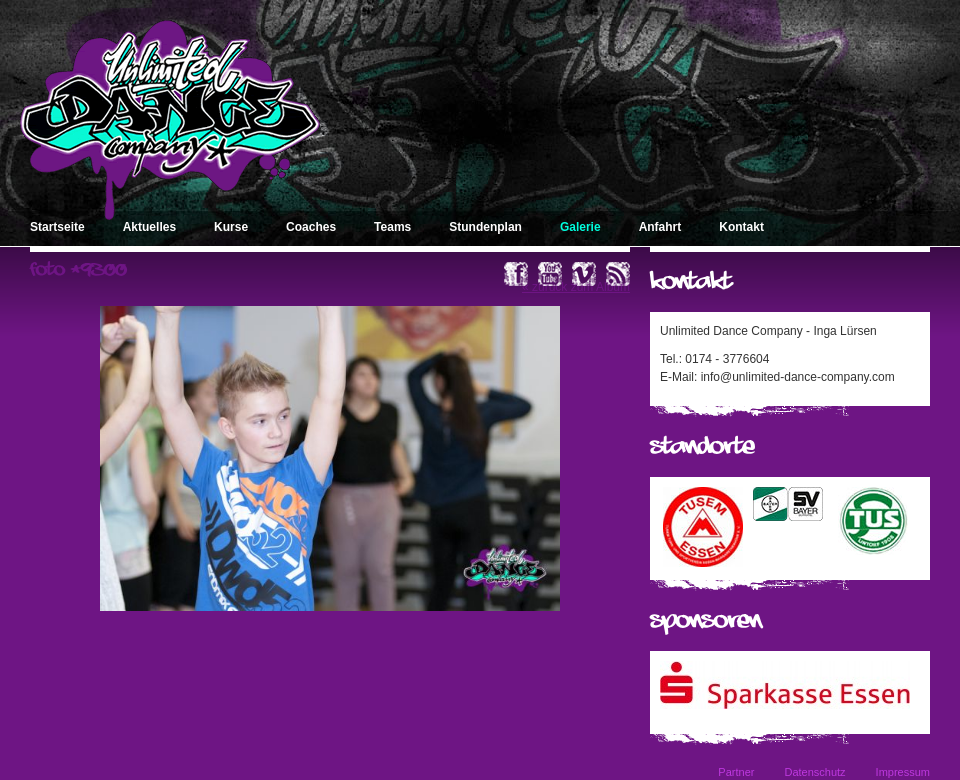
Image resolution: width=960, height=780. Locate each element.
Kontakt (741, 227)
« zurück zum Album (576, 287)
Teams (392, 227)
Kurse (231, 227)
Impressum (903, 772)
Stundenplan (485, 227)
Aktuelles (149, 227)
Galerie (580, 227)
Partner (736, 772)
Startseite (57, 227)
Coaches (311, 227)
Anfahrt (660, 227)
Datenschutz (814, 772)
